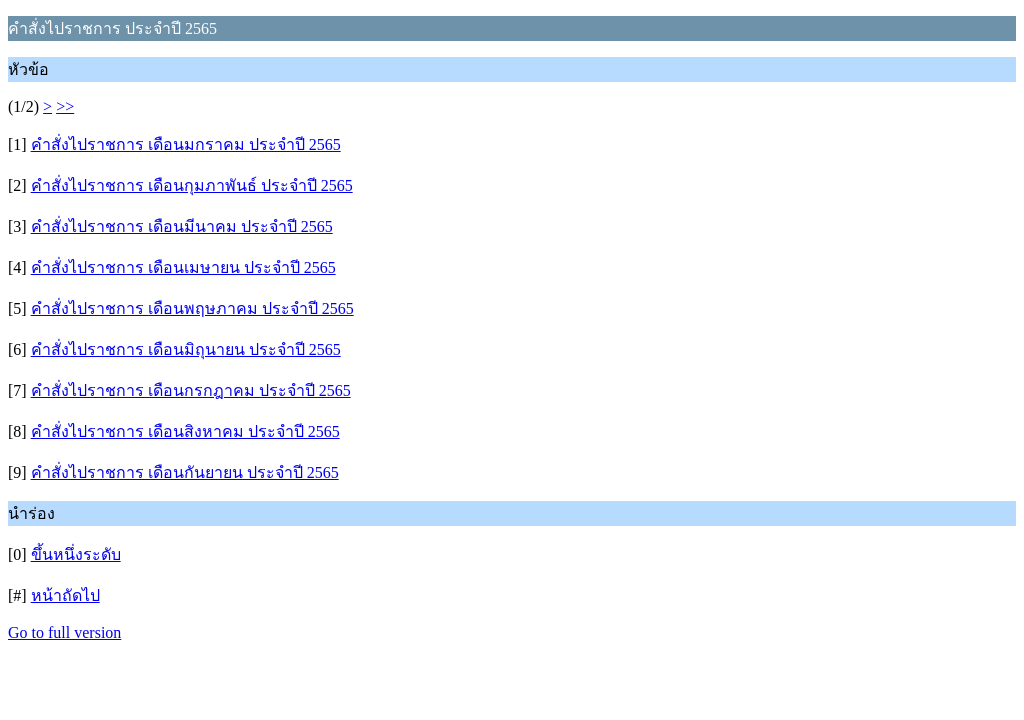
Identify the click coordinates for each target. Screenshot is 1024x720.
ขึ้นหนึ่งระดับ (76, 554)
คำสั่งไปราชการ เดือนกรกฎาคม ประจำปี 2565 (191, 390)
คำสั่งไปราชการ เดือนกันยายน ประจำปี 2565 (185, 472)
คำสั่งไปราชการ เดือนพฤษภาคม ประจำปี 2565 (192, 308)
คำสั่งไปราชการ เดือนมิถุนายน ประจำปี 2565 (186, 349)
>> (65, 106)
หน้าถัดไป (65, 595)
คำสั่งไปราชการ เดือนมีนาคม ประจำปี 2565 (182, 226)
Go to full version (64, 632)
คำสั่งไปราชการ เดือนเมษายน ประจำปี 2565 (183, 267)
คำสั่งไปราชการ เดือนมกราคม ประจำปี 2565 (186, 144)
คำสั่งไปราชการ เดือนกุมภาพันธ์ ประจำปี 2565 (192, 185)
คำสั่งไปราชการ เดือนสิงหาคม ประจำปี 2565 (185, 431)
